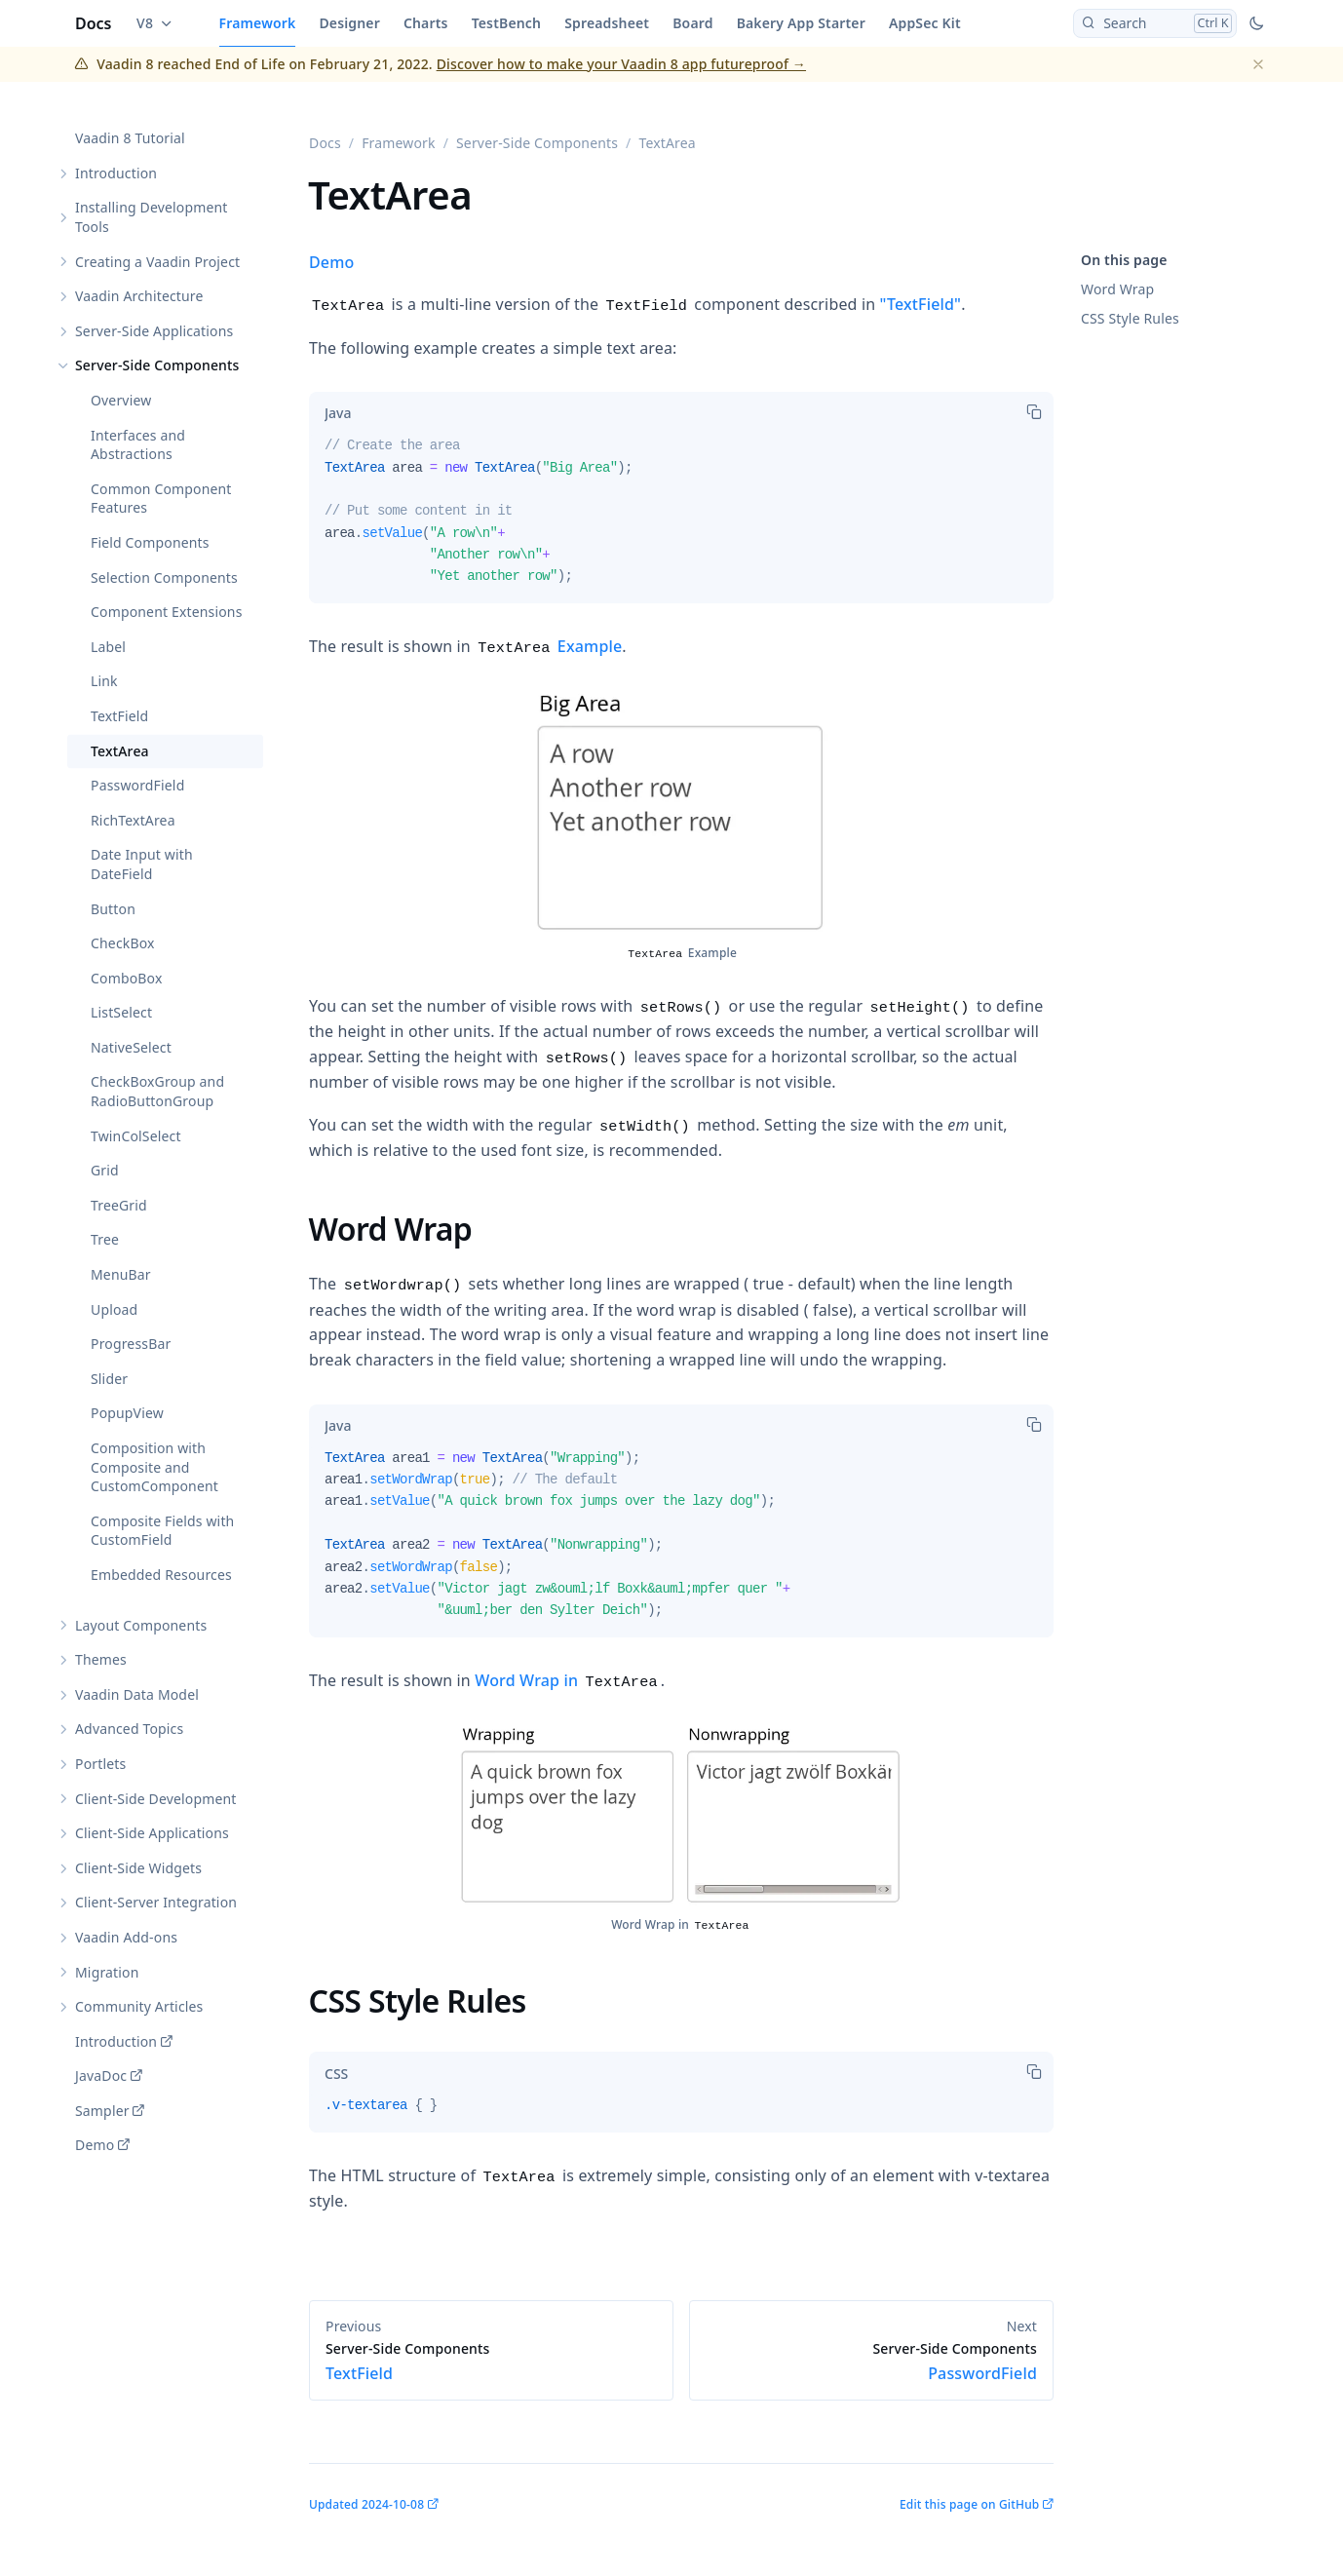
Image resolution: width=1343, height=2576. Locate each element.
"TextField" (921, 304)
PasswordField (137, 786)
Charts (425, 23)
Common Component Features (161, 499)
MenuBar (121, 1274)
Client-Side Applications (152, 1834)
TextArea (120, 751)
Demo (94, 2145)
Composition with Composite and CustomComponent (154, 1467)
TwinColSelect (136, 1136)
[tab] (338, 413)
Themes (101, 1660)
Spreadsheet (606, 23)
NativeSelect (131, 1047)
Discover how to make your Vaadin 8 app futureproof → (621, 64)
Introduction (116, 173)
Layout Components (141, 1625)
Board (692, 23)
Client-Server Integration (156, 1903)
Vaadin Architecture (139, 297)
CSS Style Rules (1130, 318)
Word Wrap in (566, 1680)
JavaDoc (101, 2076)
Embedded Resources (161, 1574)
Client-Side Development (156, 1798)
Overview (121, 400)
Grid (105, 1171)
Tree (105, 1240)
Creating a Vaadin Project (157, 261)
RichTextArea (133, 820)
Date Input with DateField (142, 865)
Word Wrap (1117, 289)
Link (104, 682)
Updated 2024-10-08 (366, 2504)
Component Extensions (167, 612)
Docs (93, 23)
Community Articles (139, 2007)
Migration (107, 1972)
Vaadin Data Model (137, 1694)
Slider (109, 1378)
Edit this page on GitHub (969, 2504)
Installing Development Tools (151, 218)
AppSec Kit (925, 23)
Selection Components (164, 577)
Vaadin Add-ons (126, 1937)
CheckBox (123, 944)
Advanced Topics (129, 1729)
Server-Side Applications (154, 331)
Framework (257, 23)
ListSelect (121, 1013)
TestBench (507, 23)
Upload (114, 1309)
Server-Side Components (157, 366)
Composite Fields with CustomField (162, 1531)
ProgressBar (131, 1344)
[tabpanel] (681, 519)
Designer (349, 23)
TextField (119, 716)
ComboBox (126, 978)
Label (108, 646)
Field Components (150, 542)
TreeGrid (119, 1205)
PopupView (127, 1413)
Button (113, 909)
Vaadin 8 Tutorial (130, 139)
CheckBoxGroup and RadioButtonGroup (157, 1092)
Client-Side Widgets (138, 1868)
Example (550, 646)
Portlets (100, 1763)
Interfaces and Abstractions (138, 445)
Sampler (102, 2110)
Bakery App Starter (801, 23)
